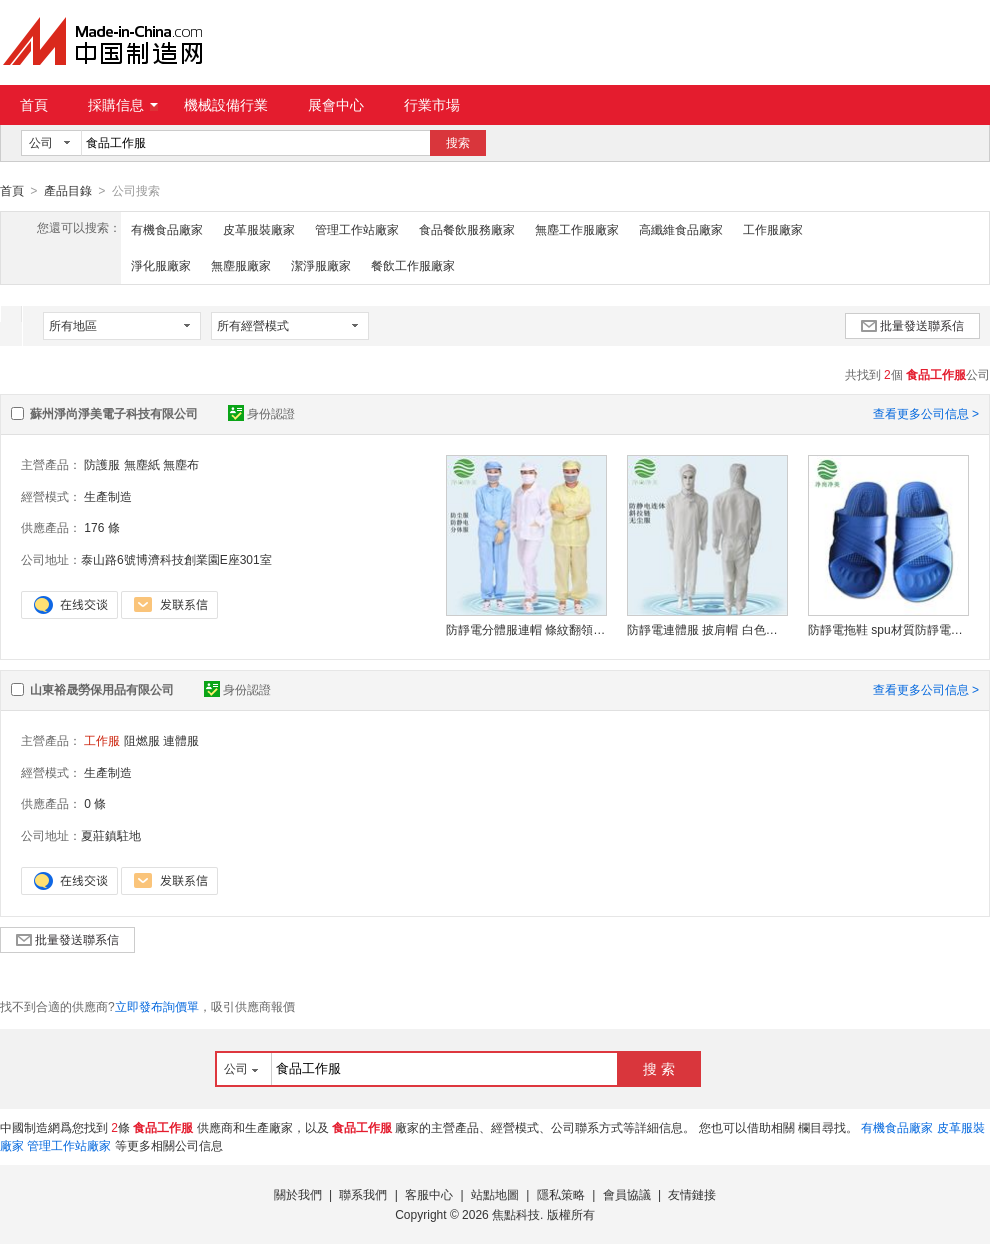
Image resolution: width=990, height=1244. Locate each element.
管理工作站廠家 (357, 229)
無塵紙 (142, 464)
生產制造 (108, 496)
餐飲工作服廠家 (413, 265)
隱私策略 (561, 1194)
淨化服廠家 (161, 265)
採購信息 (123, 105)
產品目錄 (68, 191)
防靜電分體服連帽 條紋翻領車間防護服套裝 (526, 629)
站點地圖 (495, 1194)
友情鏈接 (692, 1194)
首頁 (34, 105)
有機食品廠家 (167, 229)
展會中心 (336, 105)
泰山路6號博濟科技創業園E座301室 (176, 559)
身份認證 (261, 413)
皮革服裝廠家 (259, 229)
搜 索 (659, 1068)
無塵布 (181, 464)
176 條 (101, 527)
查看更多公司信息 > (926, 413)
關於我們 (298, 1194)
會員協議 (627, 1194)
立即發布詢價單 (157, 1006)
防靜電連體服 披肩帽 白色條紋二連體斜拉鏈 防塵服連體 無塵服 (707, 629)
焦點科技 (516, 1214)
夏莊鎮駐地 (111, 835)
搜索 (458, 143)
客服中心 (429, 1194)
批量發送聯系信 (912, 325)
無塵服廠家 (241, 265)
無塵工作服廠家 (577, 229)
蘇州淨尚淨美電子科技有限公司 (114, 413)
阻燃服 (142, 740)
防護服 (102, 464)
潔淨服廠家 (321, 265)
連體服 (181, 740)
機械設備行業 (226, 105)
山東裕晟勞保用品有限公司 (102, 689)
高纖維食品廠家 (681, 229)
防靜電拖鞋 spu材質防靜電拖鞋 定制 (888, 629)
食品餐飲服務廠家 (467, 229)
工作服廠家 (773, 229)
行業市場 (432, 105)
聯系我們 (363, 1194)
